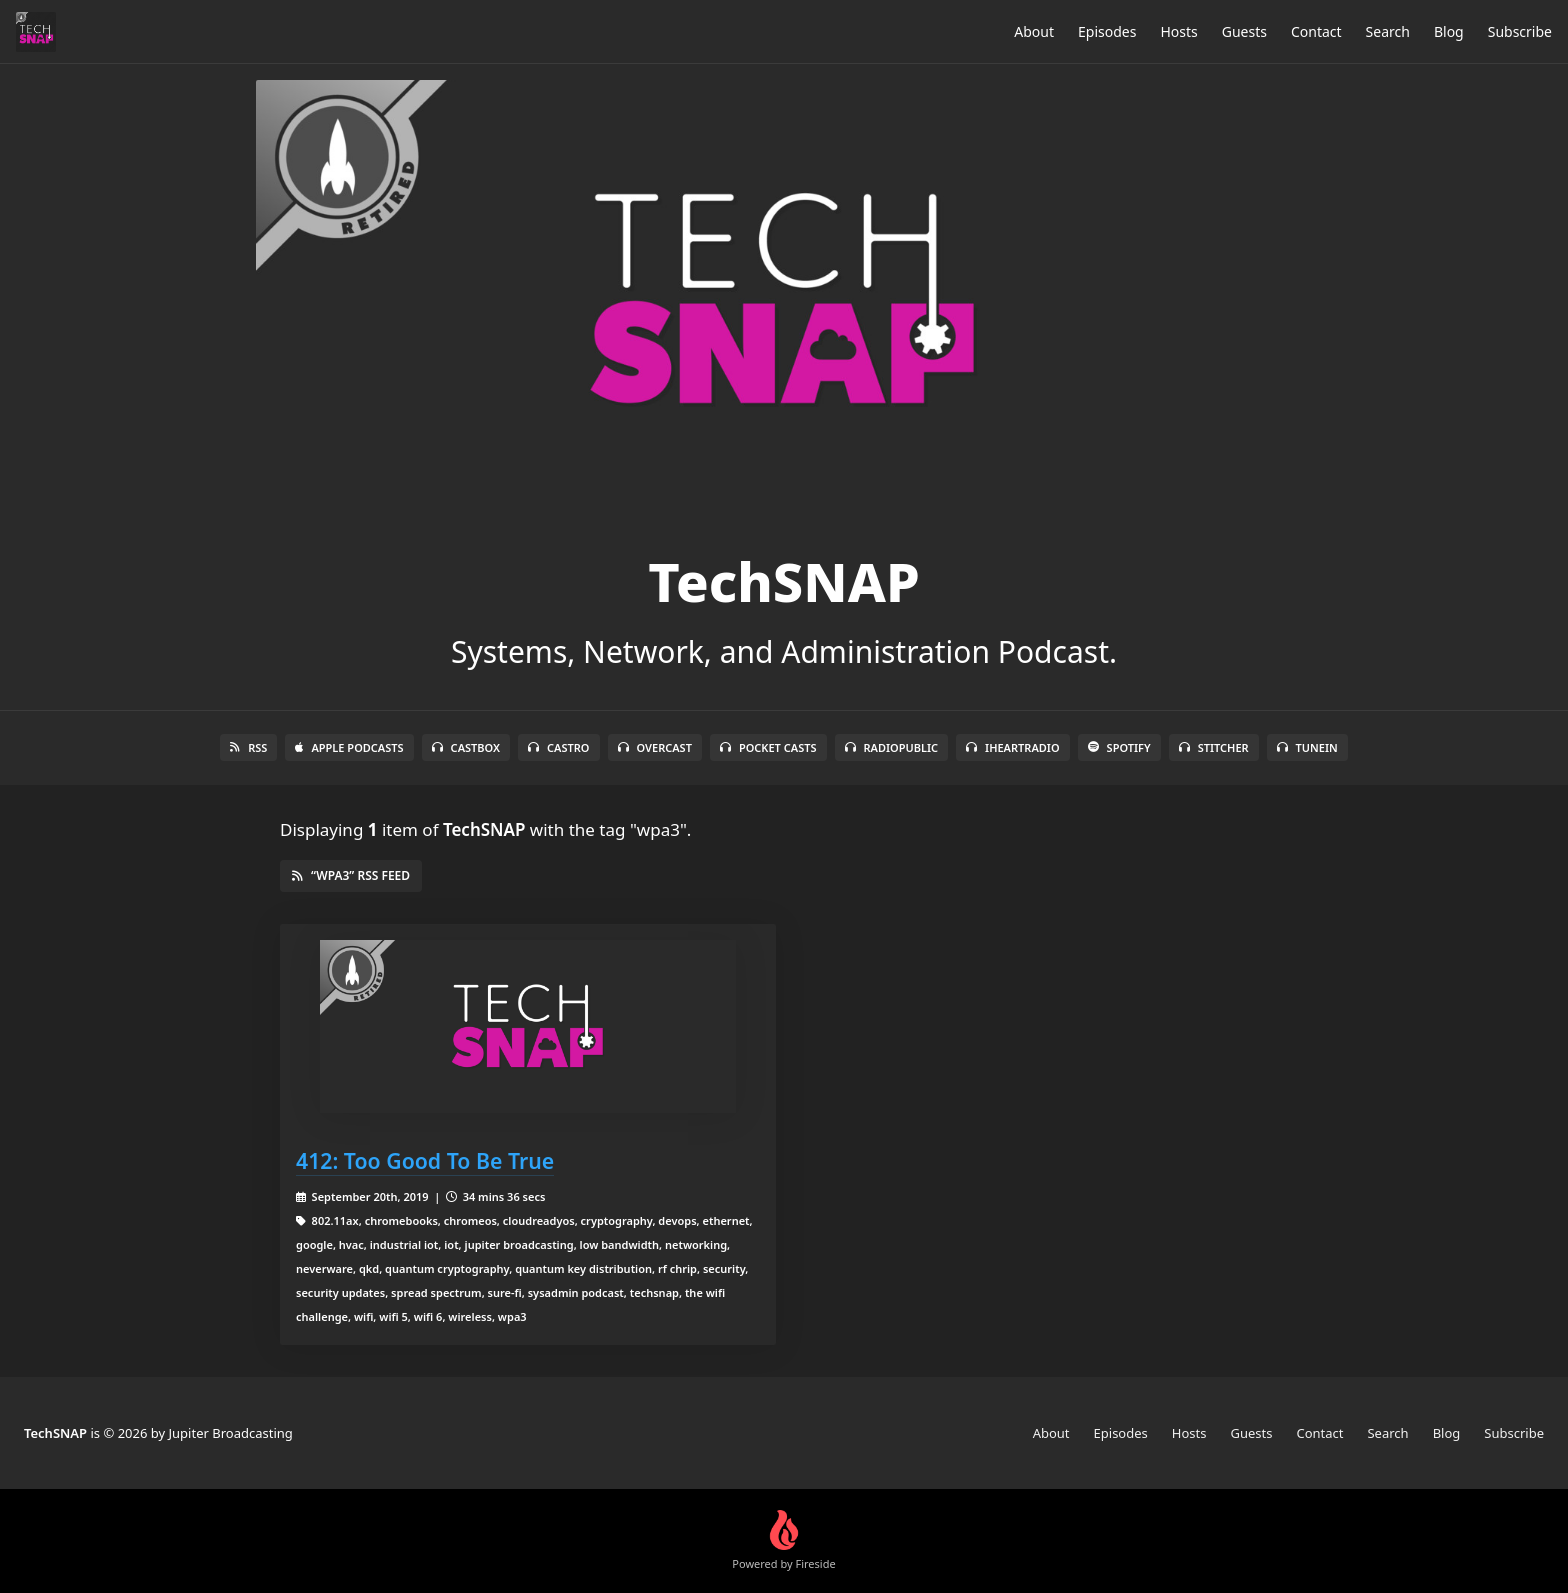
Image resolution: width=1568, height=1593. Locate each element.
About (1034, 31)
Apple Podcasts (349, 747)
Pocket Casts (768, 747)
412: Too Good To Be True (425, 1160)
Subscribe (1520, 31)
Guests (1244, 31)
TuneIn (1307, 747)
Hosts (1178, 31)
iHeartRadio (1013, 747)
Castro (558, 747)
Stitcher (1214, 747)
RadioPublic (892, 747)
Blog (1449, 31)
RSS (248, 747)
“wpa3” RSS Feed (351, 875)
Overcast (655, 747)
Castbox (466, 747)
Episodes (1107, 31)
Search (1388, 31)
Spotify (1119, 747)
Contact (1316, 31)
